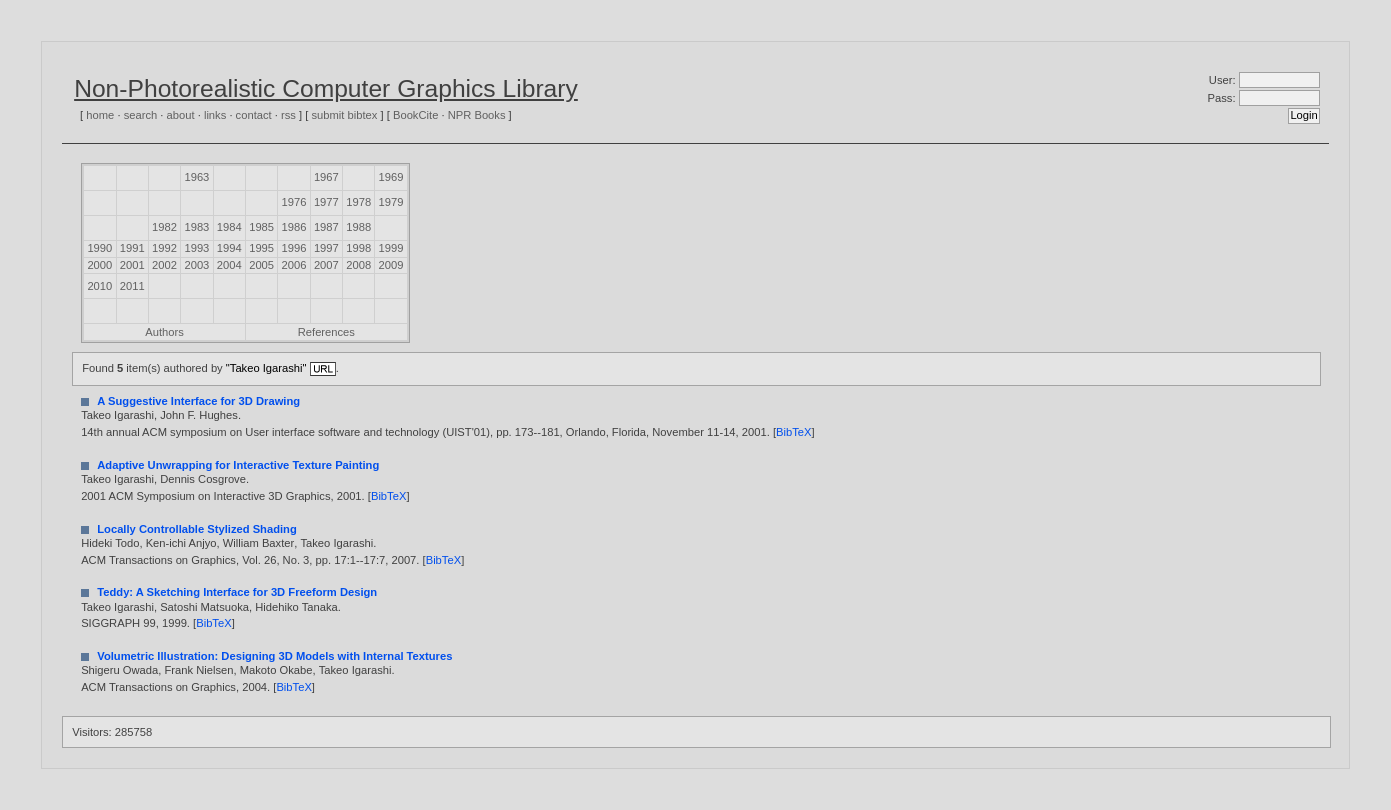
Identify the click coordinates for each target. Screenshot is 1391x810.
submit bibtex (344, 115)
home (100, 115)
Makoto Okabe (276, 670)
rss (288, 115)
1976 (294, 202)
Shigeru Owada (119, 670)
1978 (358, 202)
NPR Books (477, 115)
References (326, 332)
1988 (358, 227)
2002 (164, 265)
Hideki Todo (110, 543)
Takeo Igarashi (117, 415)
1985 (261, 227)
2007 (326, 265)
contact (254, 115)
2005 (261, 265)
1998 (358, 248)
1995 (261, 248)
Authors (164, 332)
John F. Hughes (199, 415)
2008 (358, 265)
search (141, 115)
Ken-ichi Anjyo (181, 543)
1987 (326, 227)
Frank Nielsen (198, 670)
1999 (391, 248)
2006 (294, 265)
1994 (229, 248)
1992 (164, 248)
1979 (391, 202)
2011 (132, 286)
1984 (229, 227)
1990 (99, 248)
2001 (132, 265)
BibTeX (793, 432)
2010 (99, 286)
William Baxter (258, 543)
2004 (229, 265)
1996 (294, 248)
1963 (196, 177)
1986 (294, 227)
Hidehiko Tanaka (296, 607)
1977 (326, 202)
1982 (164, 227)
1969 (391, 177)
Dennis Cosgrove (203, 479)
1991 (132, 248)
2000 (99, 265)
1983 (196, 227)
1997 (326, 248)
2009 (391, 265)
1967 (326, 177)
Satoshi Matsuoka (204, 607)
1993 (196, 248)
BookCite (415, 115)
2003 (196, 265)
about (181, 115)
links (215, 115)
